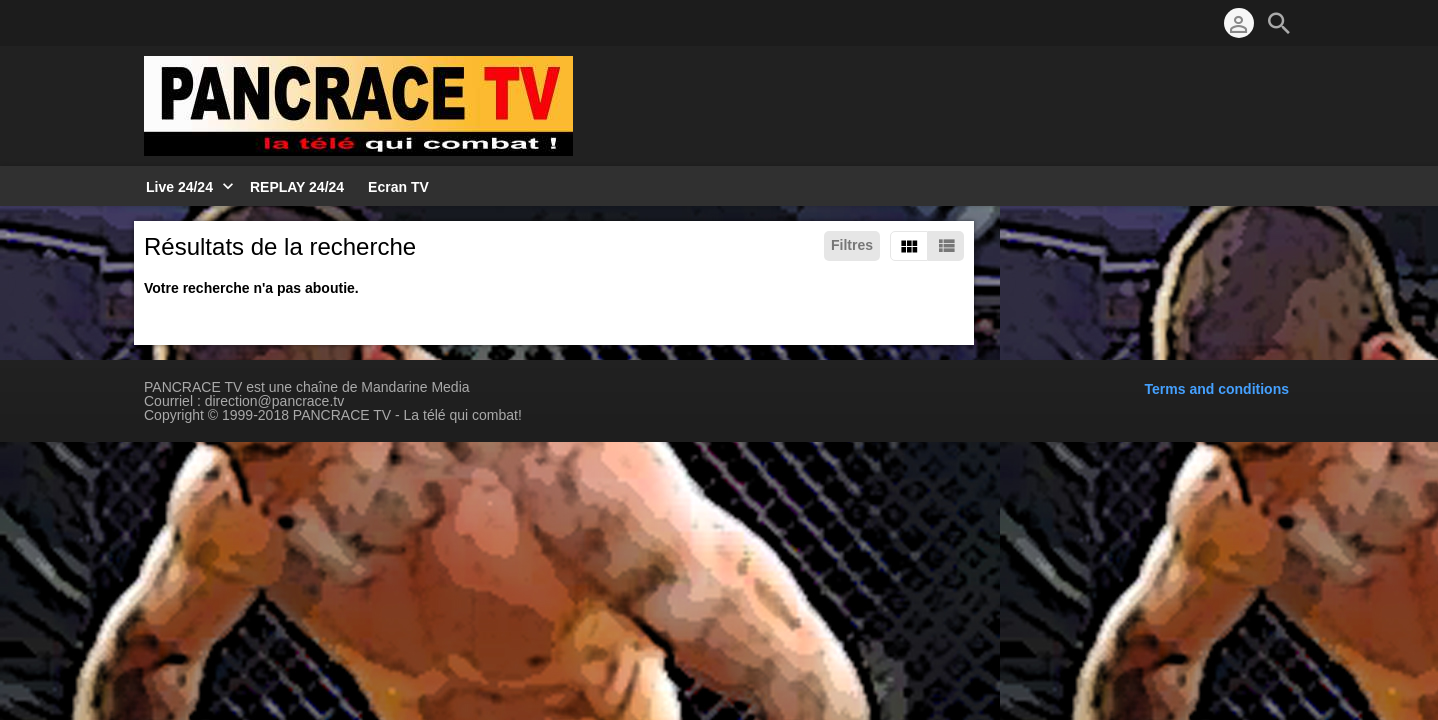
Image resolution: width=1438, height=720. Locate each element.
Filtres (852, 245)
